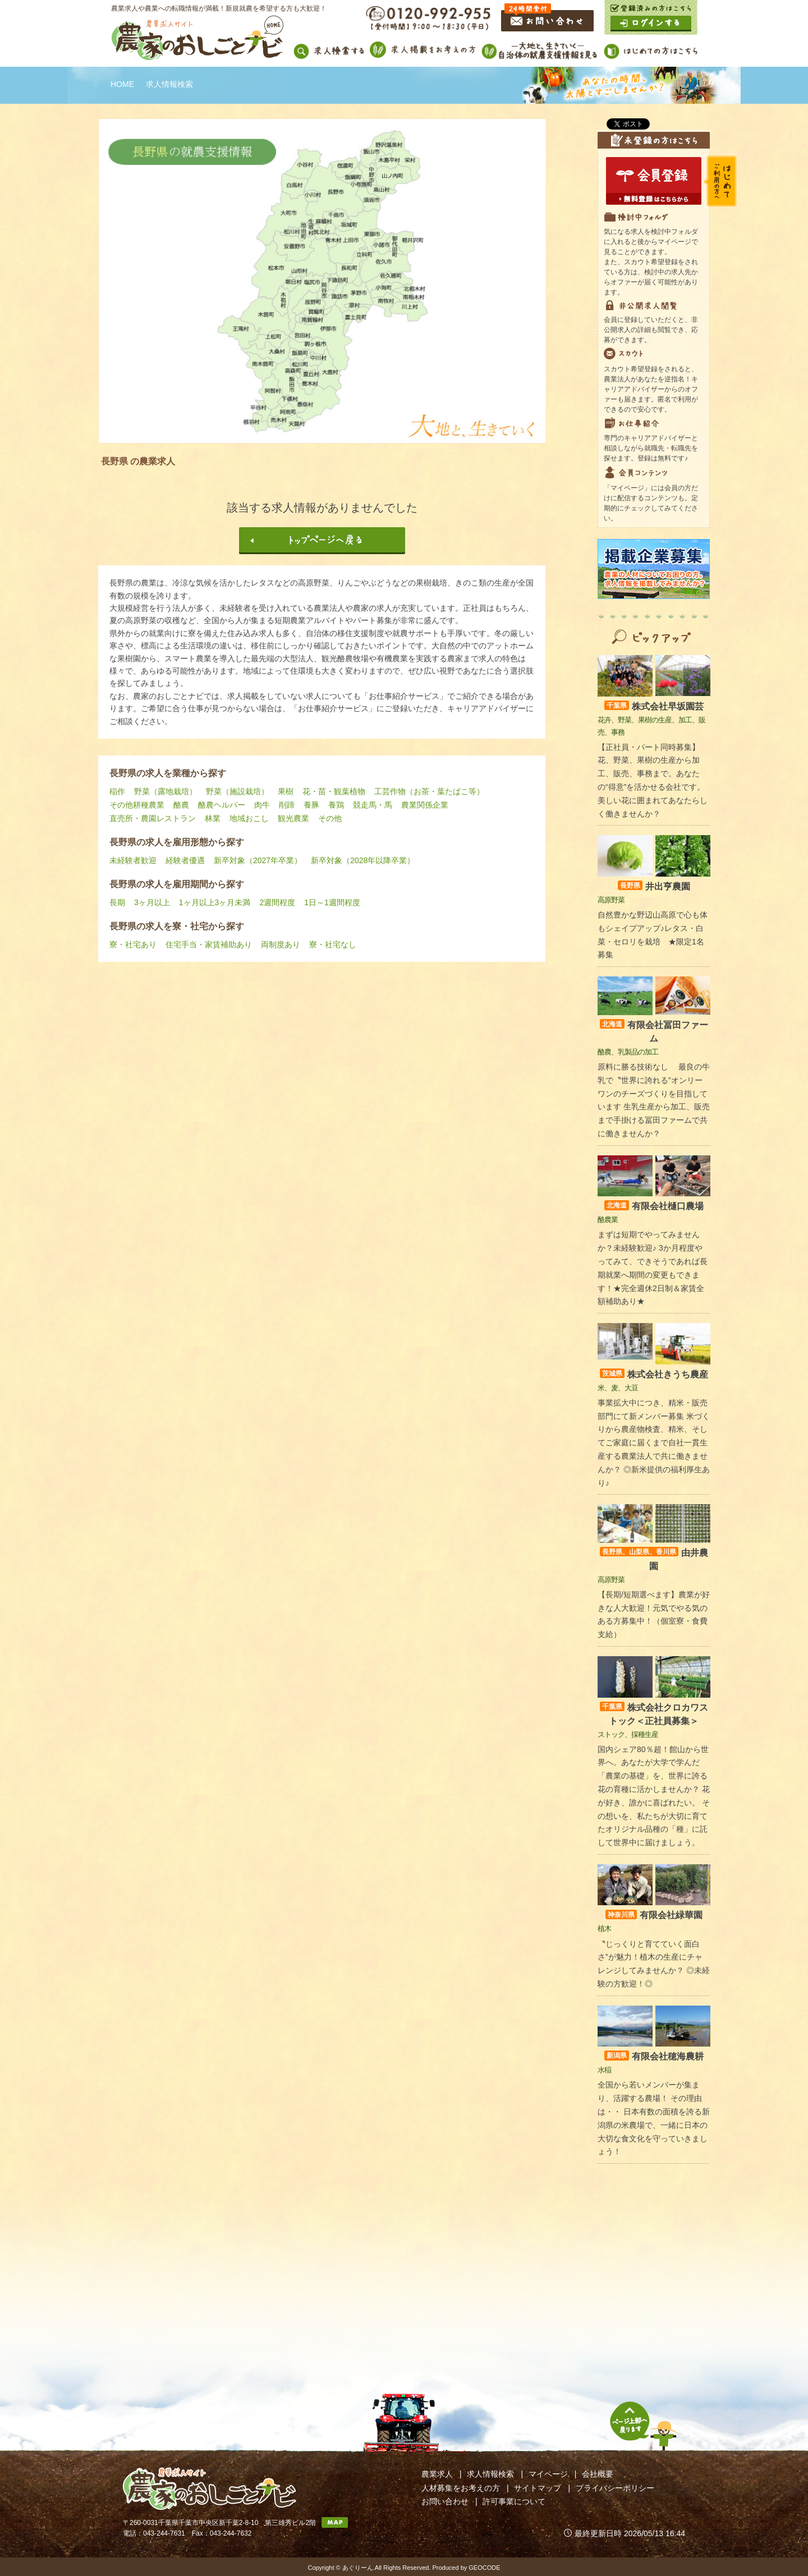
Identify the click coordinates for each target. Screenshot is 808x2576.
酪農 (181, 804)
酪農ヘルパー (221, 804)
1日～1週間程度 (332, 902)
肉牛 (262, 804)
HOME (122, 84)
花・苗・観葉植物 (333, 791)
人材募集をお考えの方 (460, 2487)
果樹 (285, 791)
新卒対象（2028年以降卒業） (363, 860)
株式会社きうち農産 (654, 1374)
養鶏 (336, 804)
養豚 (311, 804)
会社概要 (597, 2473)
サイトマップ (537, 2487)
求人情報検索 (490, 2473)
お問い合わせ (445, 2501)
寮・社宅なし (332, 944)
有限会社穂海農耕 (654, 2056)
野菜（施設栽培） (237, 791)
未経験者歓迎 (133, 860)
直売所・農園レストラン (152, 818)
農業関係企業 (424, 804)
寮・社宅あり (133, 944)
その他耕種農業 (136, 804)
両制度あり (280, 944)
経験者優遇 (185, 860)
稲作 (117, 791)
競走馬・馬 (372, 804)
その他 (330, 818)
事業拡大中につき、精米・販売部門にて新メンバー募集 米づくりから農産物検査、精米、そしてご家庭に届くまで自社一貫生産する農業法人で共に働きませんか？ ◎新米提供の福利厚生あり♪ (654, 1442)
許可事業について (514, 2501)
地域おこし (249, 818)
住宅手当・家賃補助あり (209, 944)
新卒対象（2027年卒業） (258, 860)
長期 (117, 902)
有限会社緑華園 (654, 1915)
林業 (213, 818)
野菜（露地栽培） (165, 791)
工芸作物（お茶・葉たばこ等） (429, 791)
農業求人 (437, 2473)
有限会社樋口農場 (654, 1206)
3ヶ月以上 (152, 902)
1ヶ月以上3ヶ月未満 (215, 902)
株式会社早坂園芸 (654, 706)
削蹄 (287, 804)
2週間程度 (277, 902)
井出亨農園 (654, 886)
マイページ (548, 2473)
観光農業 (293, 818)
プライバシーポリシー (615, 2487)
